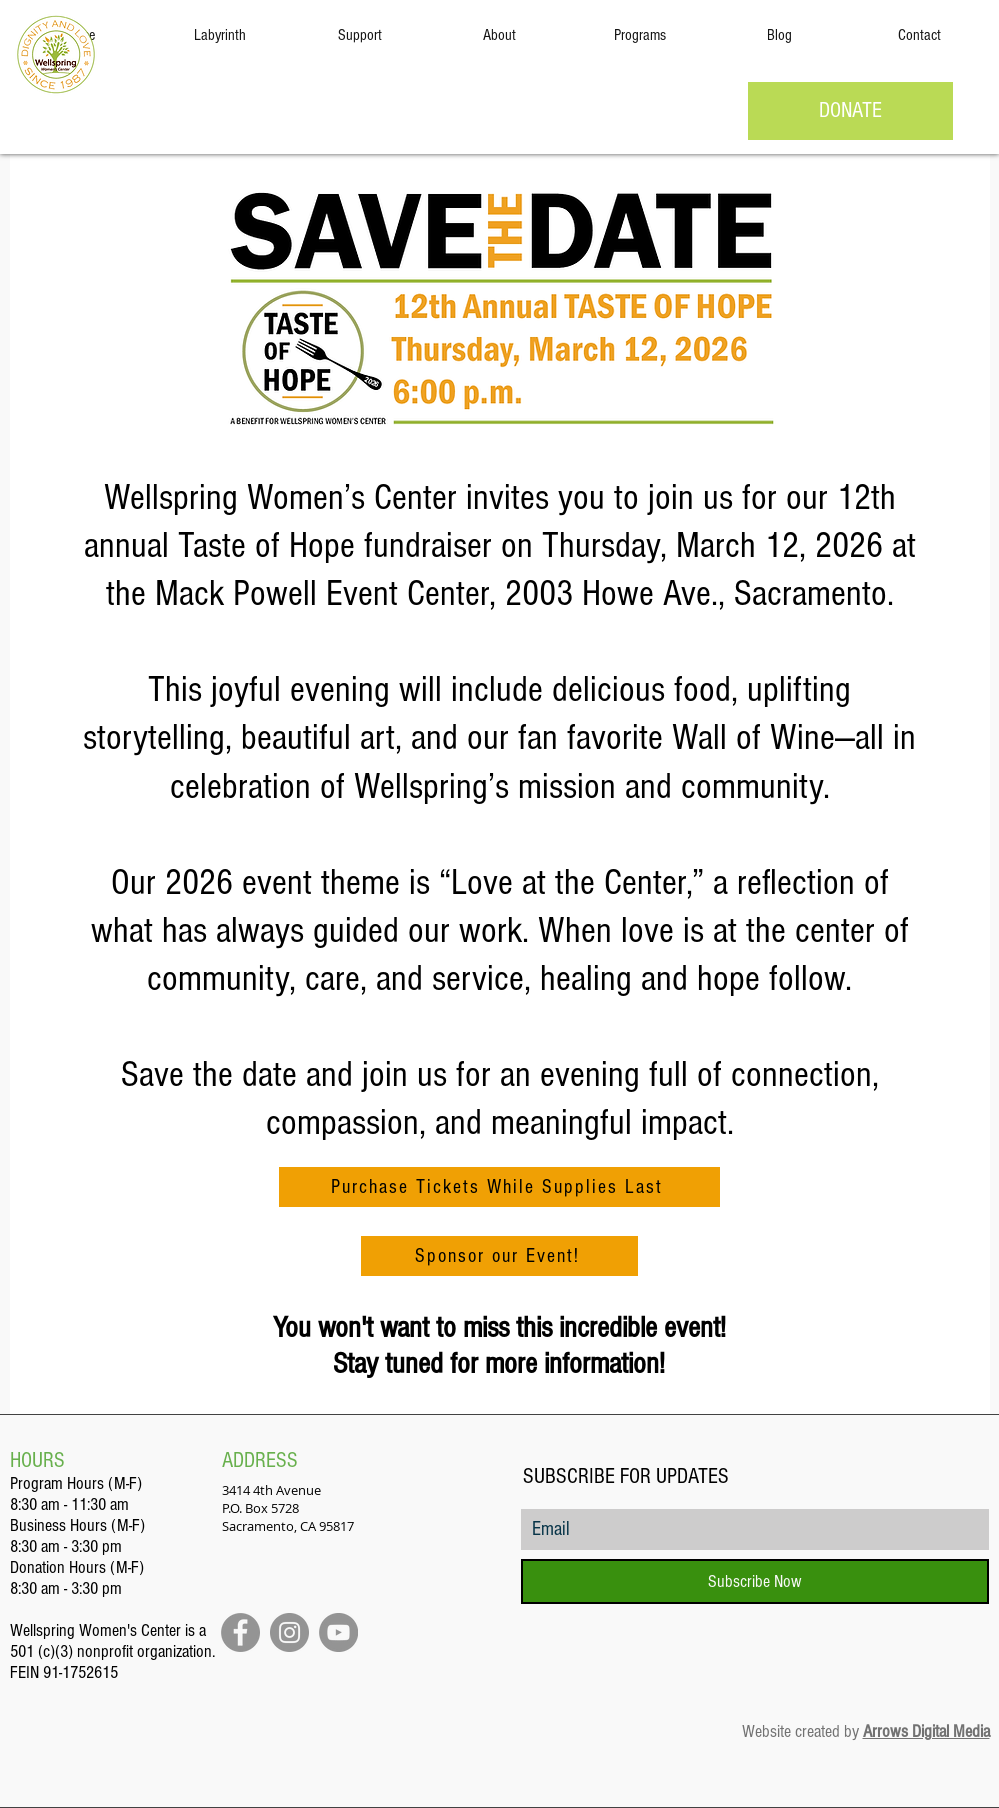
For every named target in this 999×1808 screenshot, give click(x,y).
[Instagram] (289, 1632)
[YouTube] (338, 1632)
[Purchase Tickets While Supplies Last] (499, 1187)
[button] (360, 35)
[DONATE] (850, 111)
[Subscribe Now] (755, 1581)
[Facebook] (240, 1632)
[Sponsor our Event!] (499, 1256)
